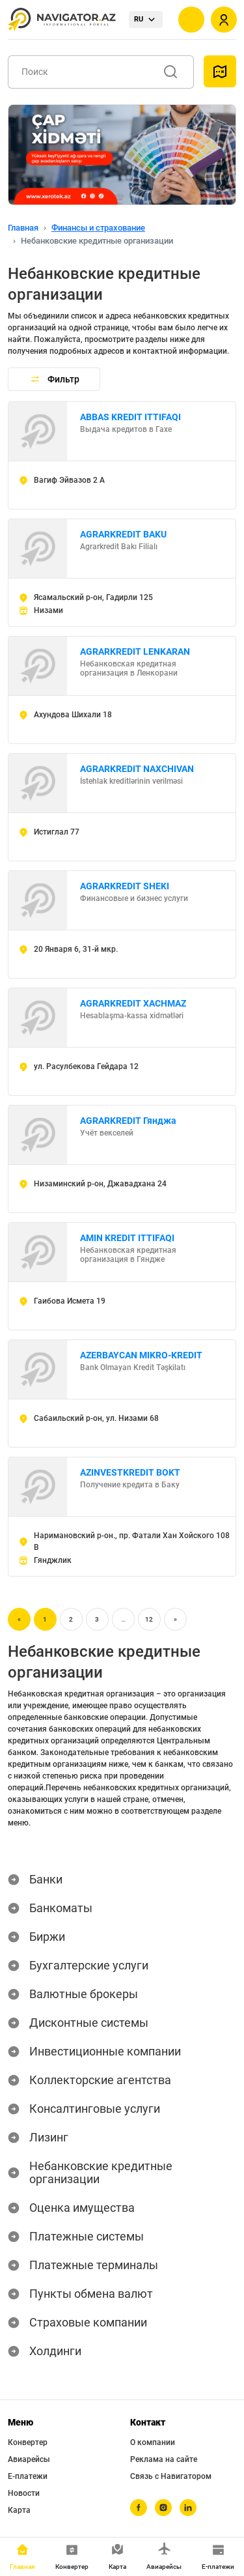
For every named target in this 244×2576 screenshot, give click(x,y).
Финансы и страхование (98, 228)
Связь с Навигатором (170, 2476)
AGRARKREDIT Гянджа (128, 1120)
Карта (19, 2510)
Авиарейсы (29, 2459)
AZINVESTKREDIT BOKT (130, 1472)
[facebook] (138, 2507)
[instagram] (163, 2507)
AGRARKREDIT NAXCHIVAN (137, 769)
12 (149, 1619)
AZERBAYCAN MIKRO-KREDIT (141, 1355)
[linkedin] (188, 2507)
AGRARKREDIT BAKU (123, 534)
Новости (24, 2493)
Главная (23, 228)
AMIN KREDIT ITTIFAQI (127, 1238)
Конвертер (27, 2442)
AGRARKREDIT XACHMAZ (133, 1003)
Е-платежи (27, 2476)
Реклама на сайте (163, 2459)
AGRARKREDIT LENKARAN (135, 651)
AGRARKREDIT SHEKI (124, 886)
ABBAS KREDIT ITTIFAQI (130, 417)
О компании (152, 2442)
